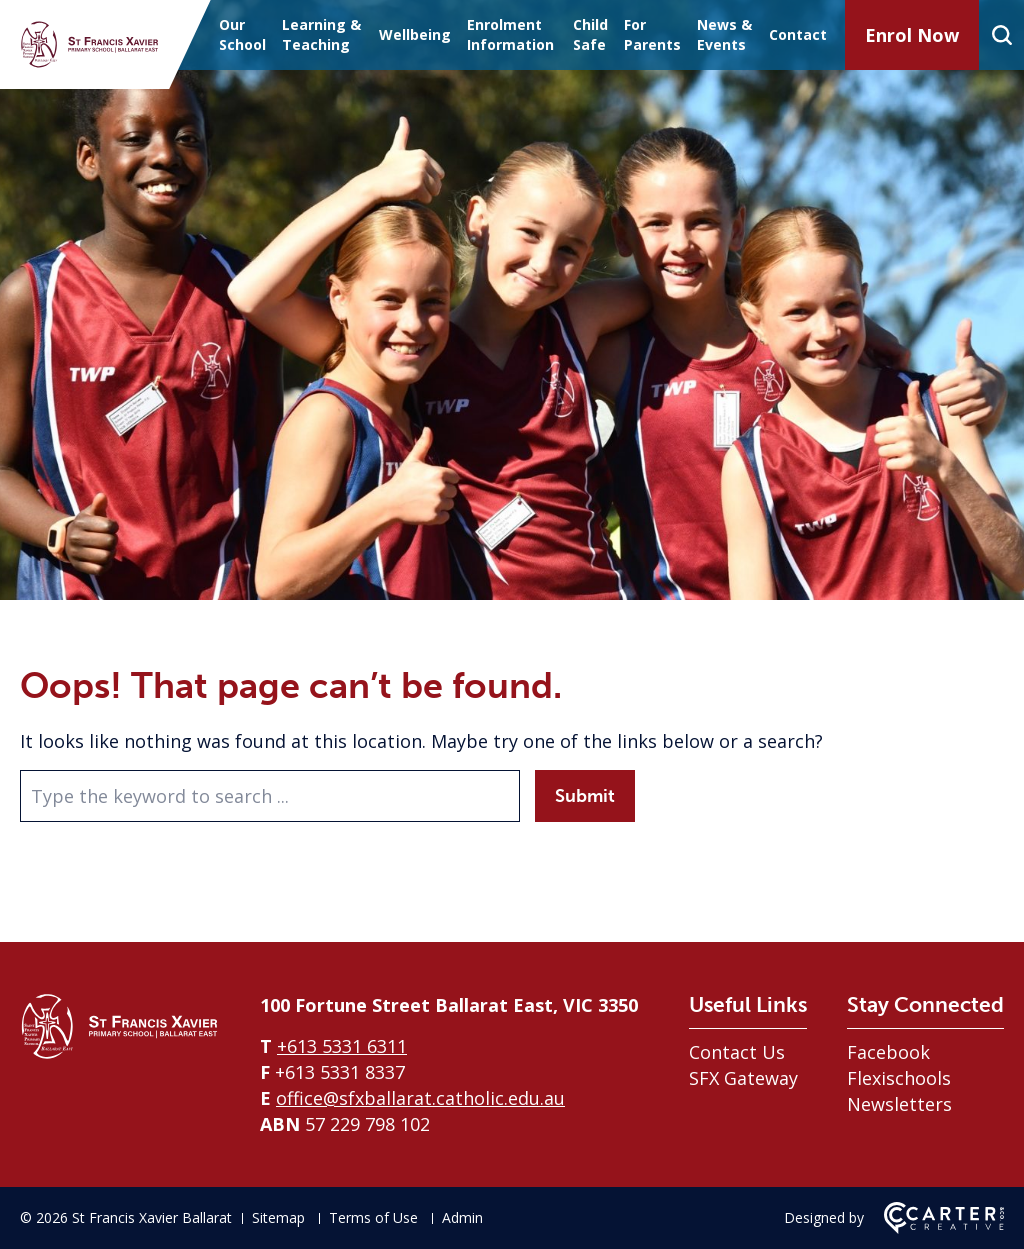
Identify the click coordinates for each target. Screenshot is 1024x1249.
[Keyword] (270, 796)
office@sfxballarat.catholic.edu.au (420, 1098)
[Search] (1001, 35)
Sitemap (278, 1217)
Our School (242, 34)
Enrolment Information (510, 34)
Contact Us (737, 1052)
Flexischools (899, 1078)
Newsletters (899, 1104)
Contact (798, 34)
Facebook (888, 1052)
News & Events (724, 34)
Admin (462, 1217)
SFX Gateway (743, 1078)
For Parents (652, 34)
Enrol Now (912, 35)
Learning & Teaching (321, 34)
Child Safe (590, 34)
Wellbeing (415, 34)
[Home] (120, 1054)
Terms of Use (373, 1217)
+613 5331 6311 (342, 1046)
